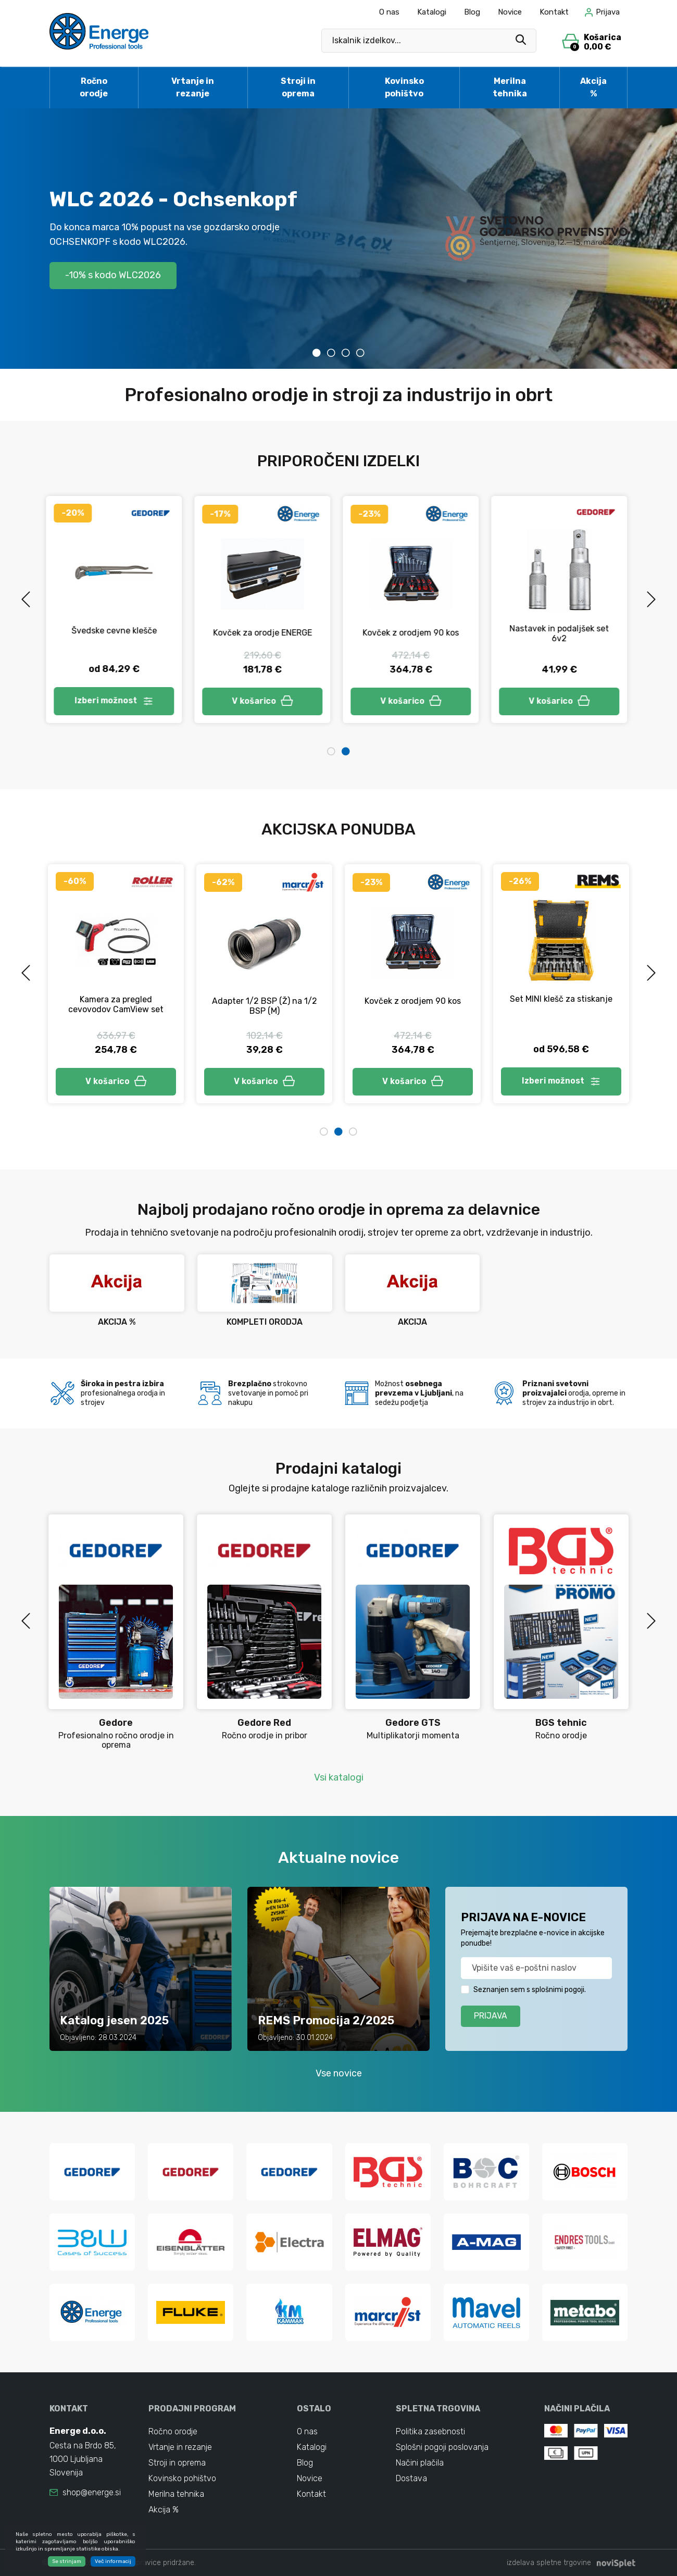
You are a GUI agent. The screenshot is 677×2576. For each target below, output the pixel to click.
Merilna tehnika (510, 87)
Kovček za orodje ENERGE (264, 633)
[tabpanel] (338, 238)
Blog (472, 12)
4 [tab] (360, 352)
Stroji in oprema (298, 87)
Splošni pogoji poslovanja (442, 2447)
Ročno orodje (94, 87)
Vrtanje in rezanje (192, 87)
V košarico (264, 701)
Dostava (411, 2478)
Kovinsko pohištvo (404, 87)
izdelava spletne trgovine (549, 2562)
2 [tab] (331, 352)
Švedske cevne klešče (116, 631)
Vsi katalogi (338, 1777)
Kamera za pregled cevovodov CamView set (116, 1004)
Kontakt (554, 12)
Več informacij (113, 2563)
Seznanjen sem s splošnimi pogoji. (529, 1989)
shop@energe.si (91, 2492)
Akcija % (593, 87)
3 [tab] (345, 352)
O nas (389, 12)
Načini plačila (420, 2463)
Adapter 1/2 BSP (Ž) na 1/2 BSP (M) (264, 1006)
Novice (510, 12)
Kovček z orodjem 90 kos (413, 633)
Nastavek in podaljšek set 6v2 (561, 633)
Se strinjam (66, 2563)
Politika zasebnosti (430, 2431)
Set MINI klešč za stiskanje (561, 999)
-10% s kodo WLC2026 (113, 275)
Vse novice (339, 2073)
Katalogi (431, 12)
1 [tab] (316, 352)
